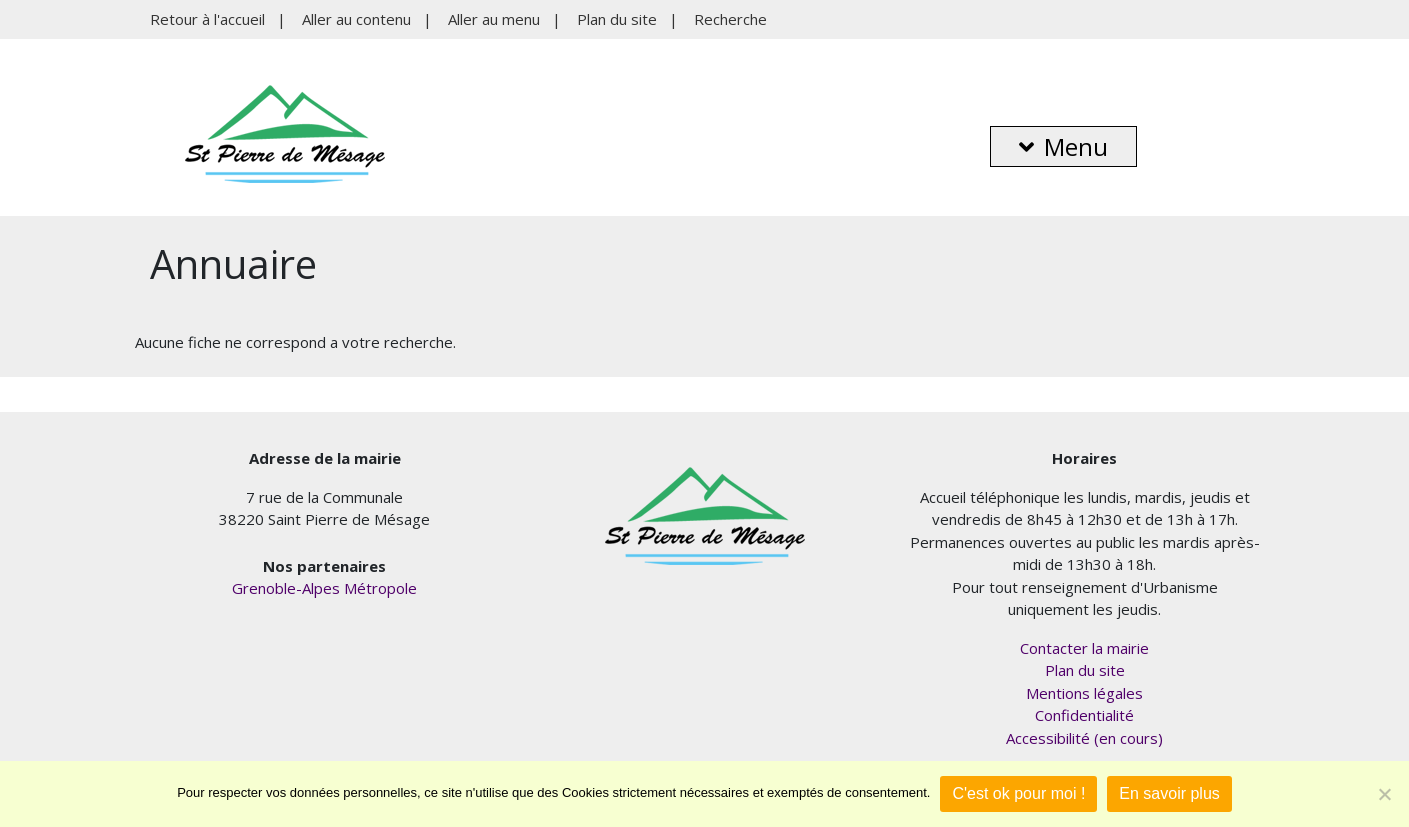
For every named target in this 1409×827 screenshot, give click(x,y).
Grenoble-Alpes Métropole (324, 588)
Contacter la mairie (1084, 648)
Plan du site (617, 19)
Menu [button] (1063, 146)
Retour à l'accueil (207, 19)
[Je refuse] (1384, 794)
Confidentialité (1084, 715)
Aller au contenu (356, 19)
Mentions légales (1084, 693)
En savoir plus (1169, 793)
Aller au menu (494, 19)
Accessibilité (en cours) (1084, 738)
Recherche (730, 19)
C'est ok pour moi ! (1018, 793)
